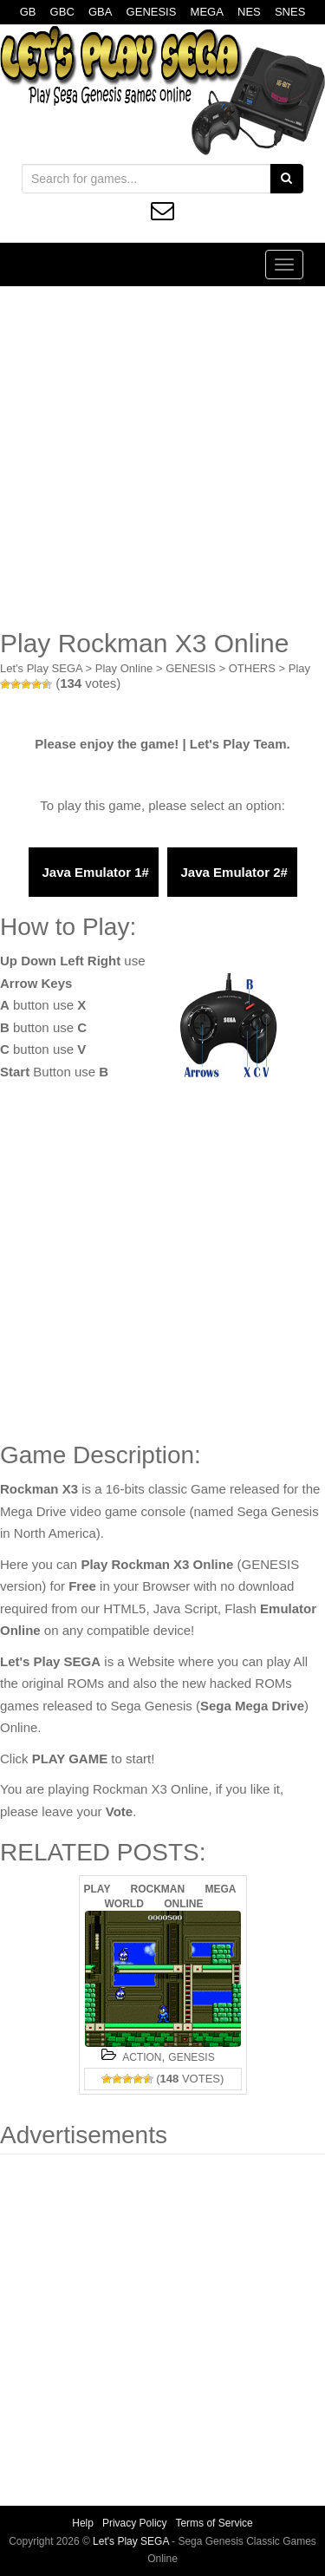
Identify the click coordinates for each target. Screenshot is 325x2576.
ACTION (141, 2057)
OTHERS (252, 668)
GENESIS (152, 11)
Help (83, 2523)
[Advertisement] (162, 457)
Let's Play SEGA (41, 668)
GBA (100, 11)
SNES (290, 11)
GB (28, 11)
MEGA (207, 11)
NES (249, 11)
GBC (62, 11)
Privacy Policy (134, 2523)
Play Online (124, 668)
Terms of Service (213, 2523)
